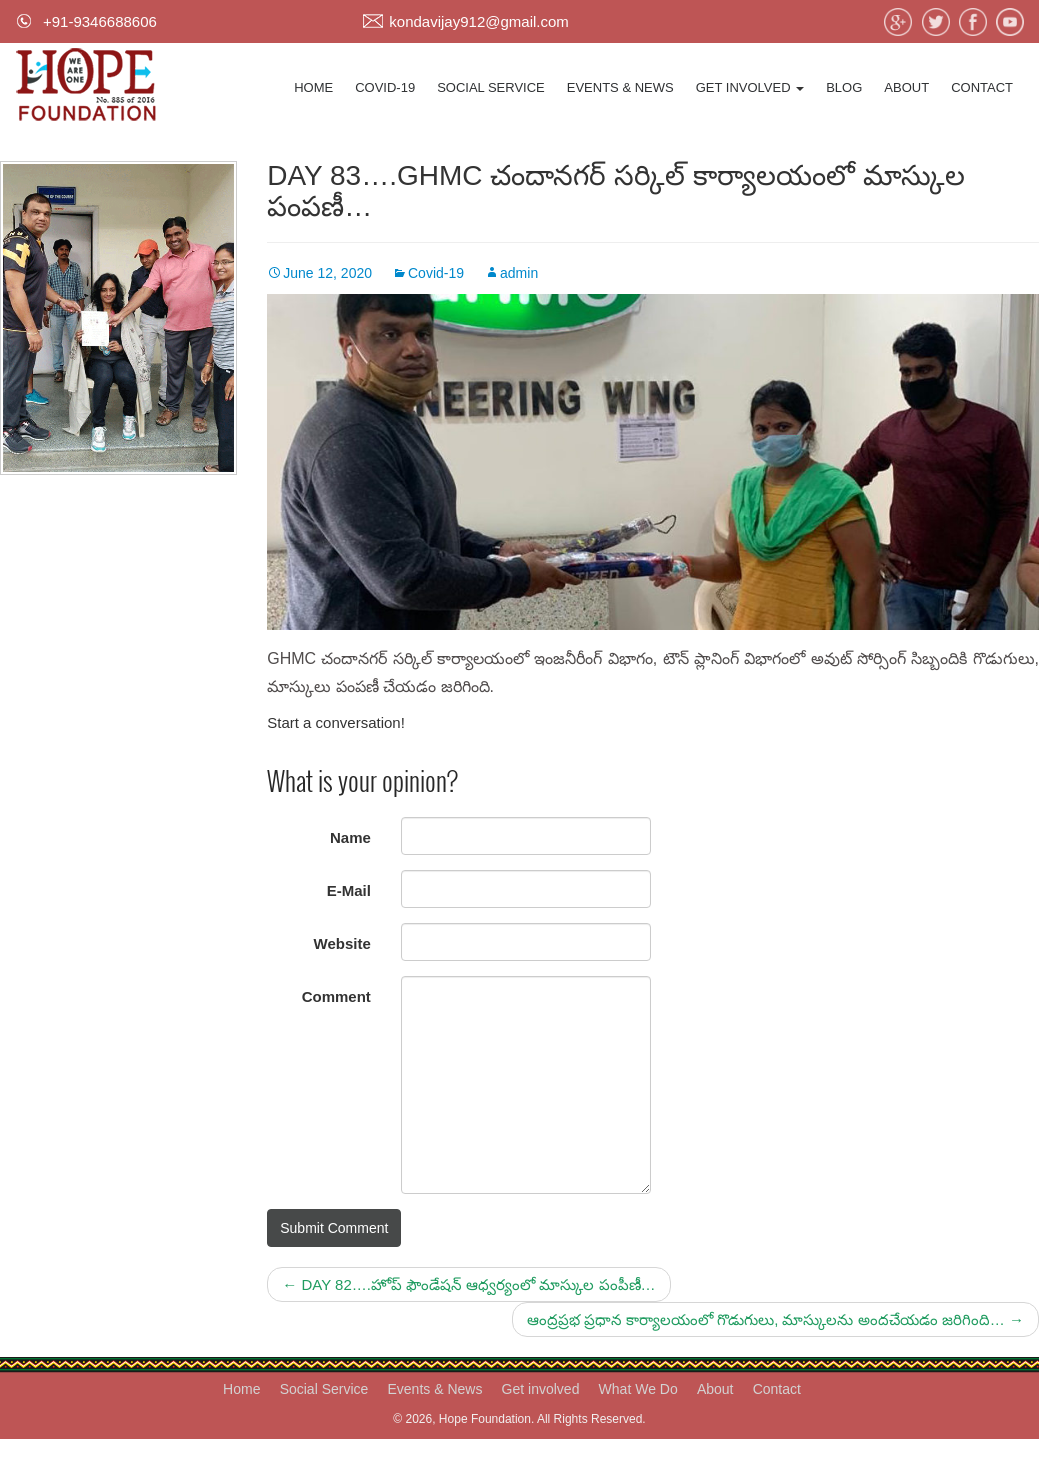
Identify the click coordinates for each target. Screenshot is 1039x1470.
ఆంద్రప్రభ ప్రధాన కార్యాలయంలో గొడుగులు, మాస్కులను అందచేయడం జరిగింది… (775, 1319)
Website (342, 943)
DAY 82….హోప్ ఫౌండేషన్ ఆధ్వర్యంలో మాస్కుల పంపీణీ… (468, 1284)
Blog (844, 87)
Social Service (491, 87)
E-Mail (349, 890)
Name (350, 837)
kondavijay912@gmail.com (478, 21)
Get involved (750, 87)
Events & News (620, 87)
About (906, 87)
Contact (982, 87)
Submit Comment (334, 1228)
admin (519, 273)
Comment (336, 996)
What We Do (638, 1389)
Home (313, 87)
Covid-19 (385, 87)
